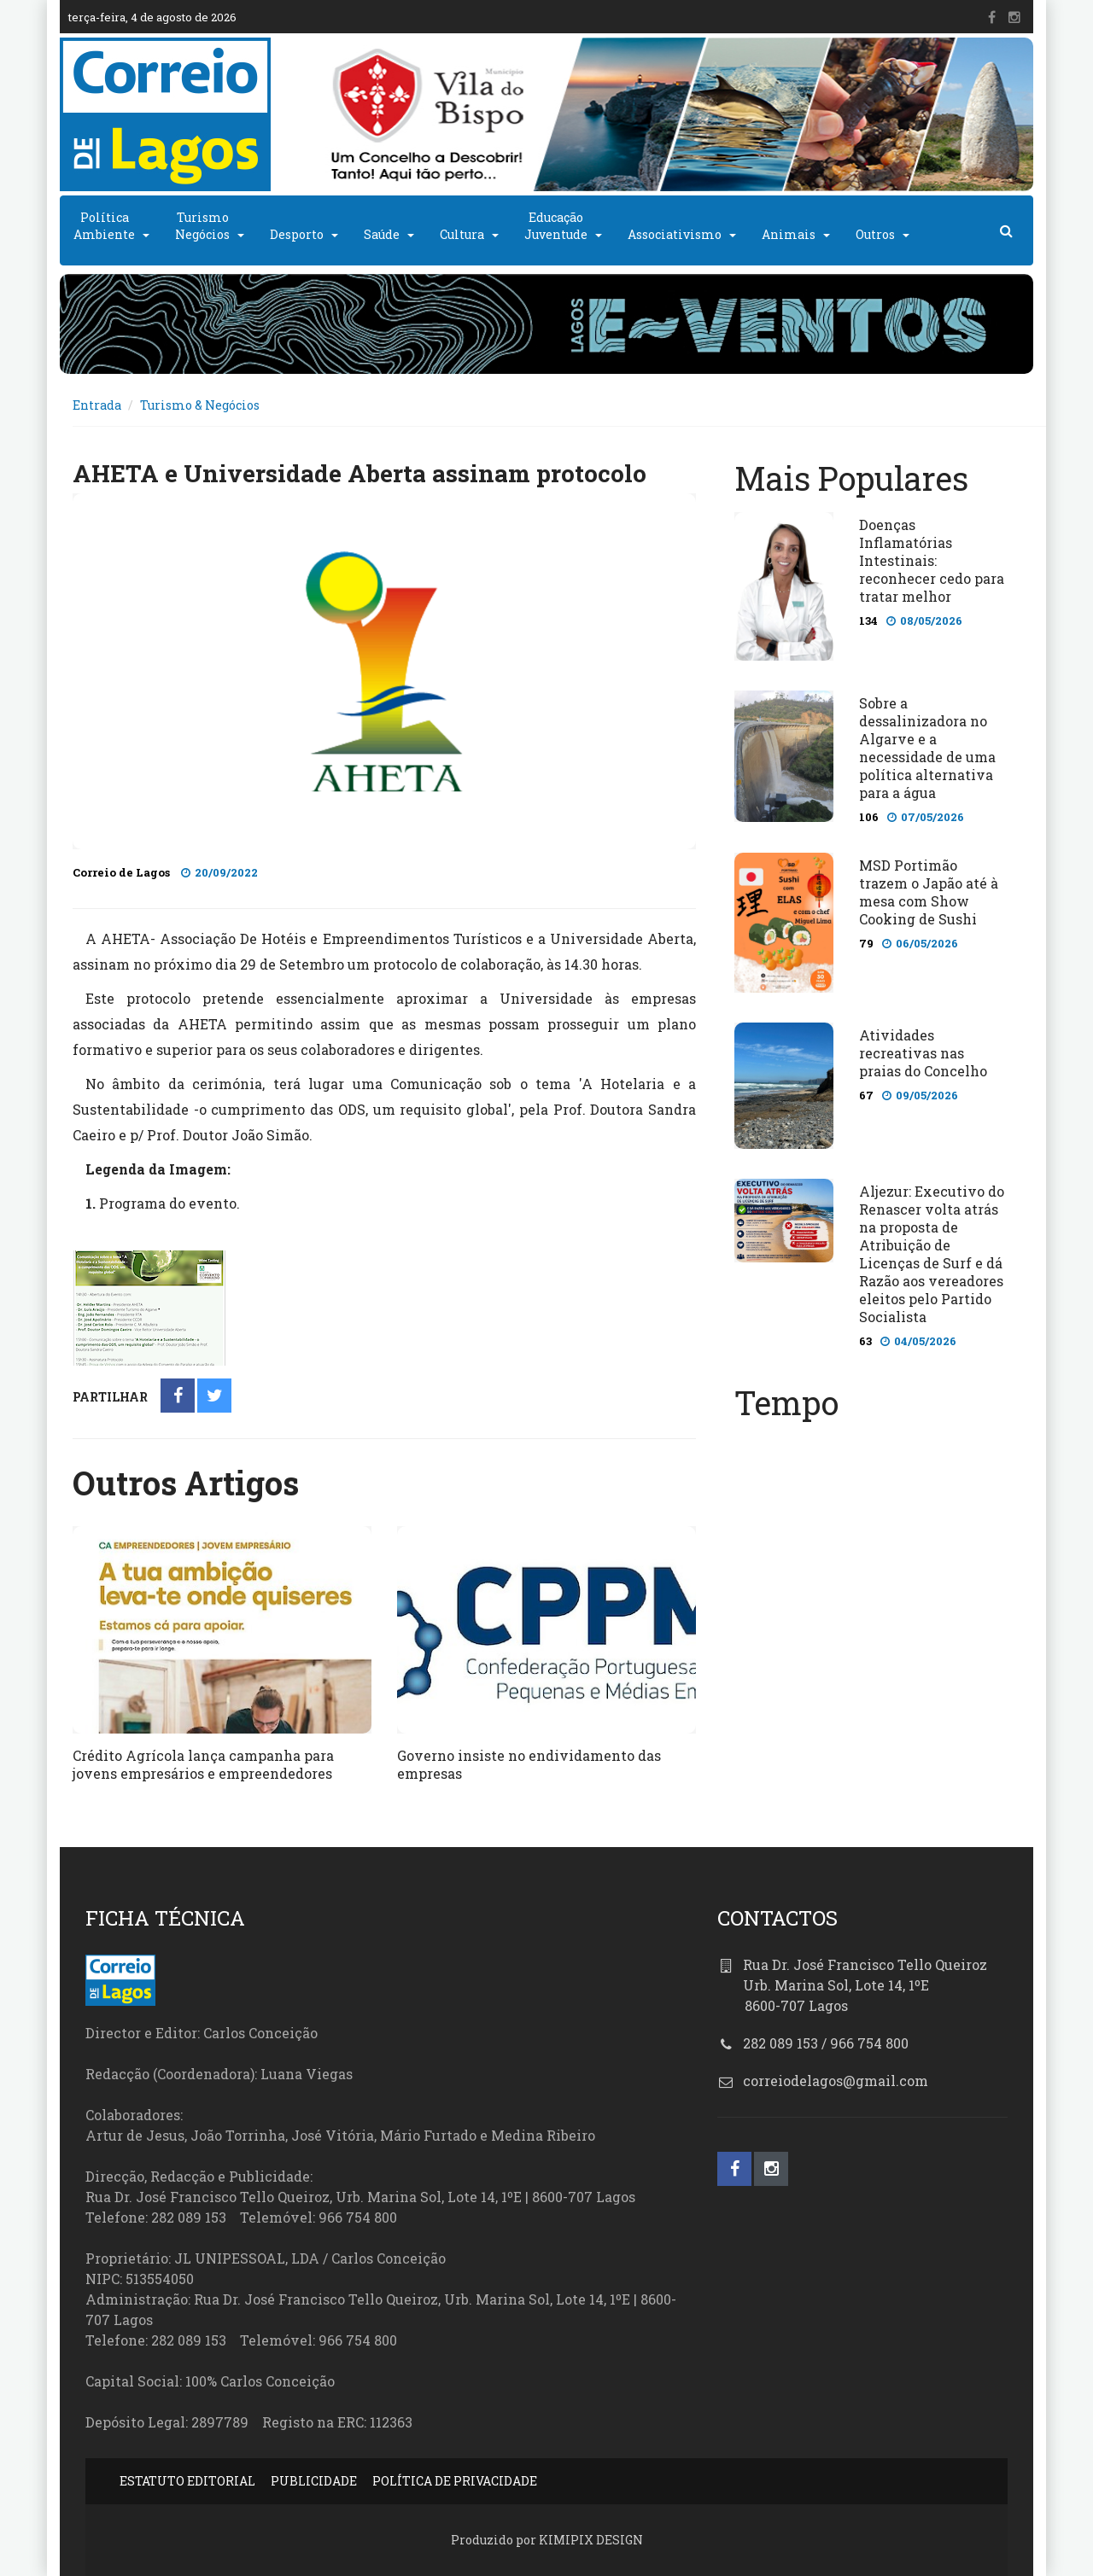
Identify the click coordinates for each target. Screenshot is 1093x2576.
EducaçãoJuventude (555, 225)
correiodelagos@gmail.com (835, 2080)
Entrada (97, 405)
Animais (788, 234)
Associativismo (675, 234)
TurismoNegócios (202, 225)
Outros (875, 234)
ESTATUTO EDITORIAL (187, 2481)
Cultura (462, 234)
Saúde (382, 234)
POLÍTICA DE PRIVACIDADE (454, 2481)
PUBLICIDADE (314, 2481)
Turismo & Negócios (200, 405)
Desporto (297, 234)
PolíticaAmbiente (104, 225)
